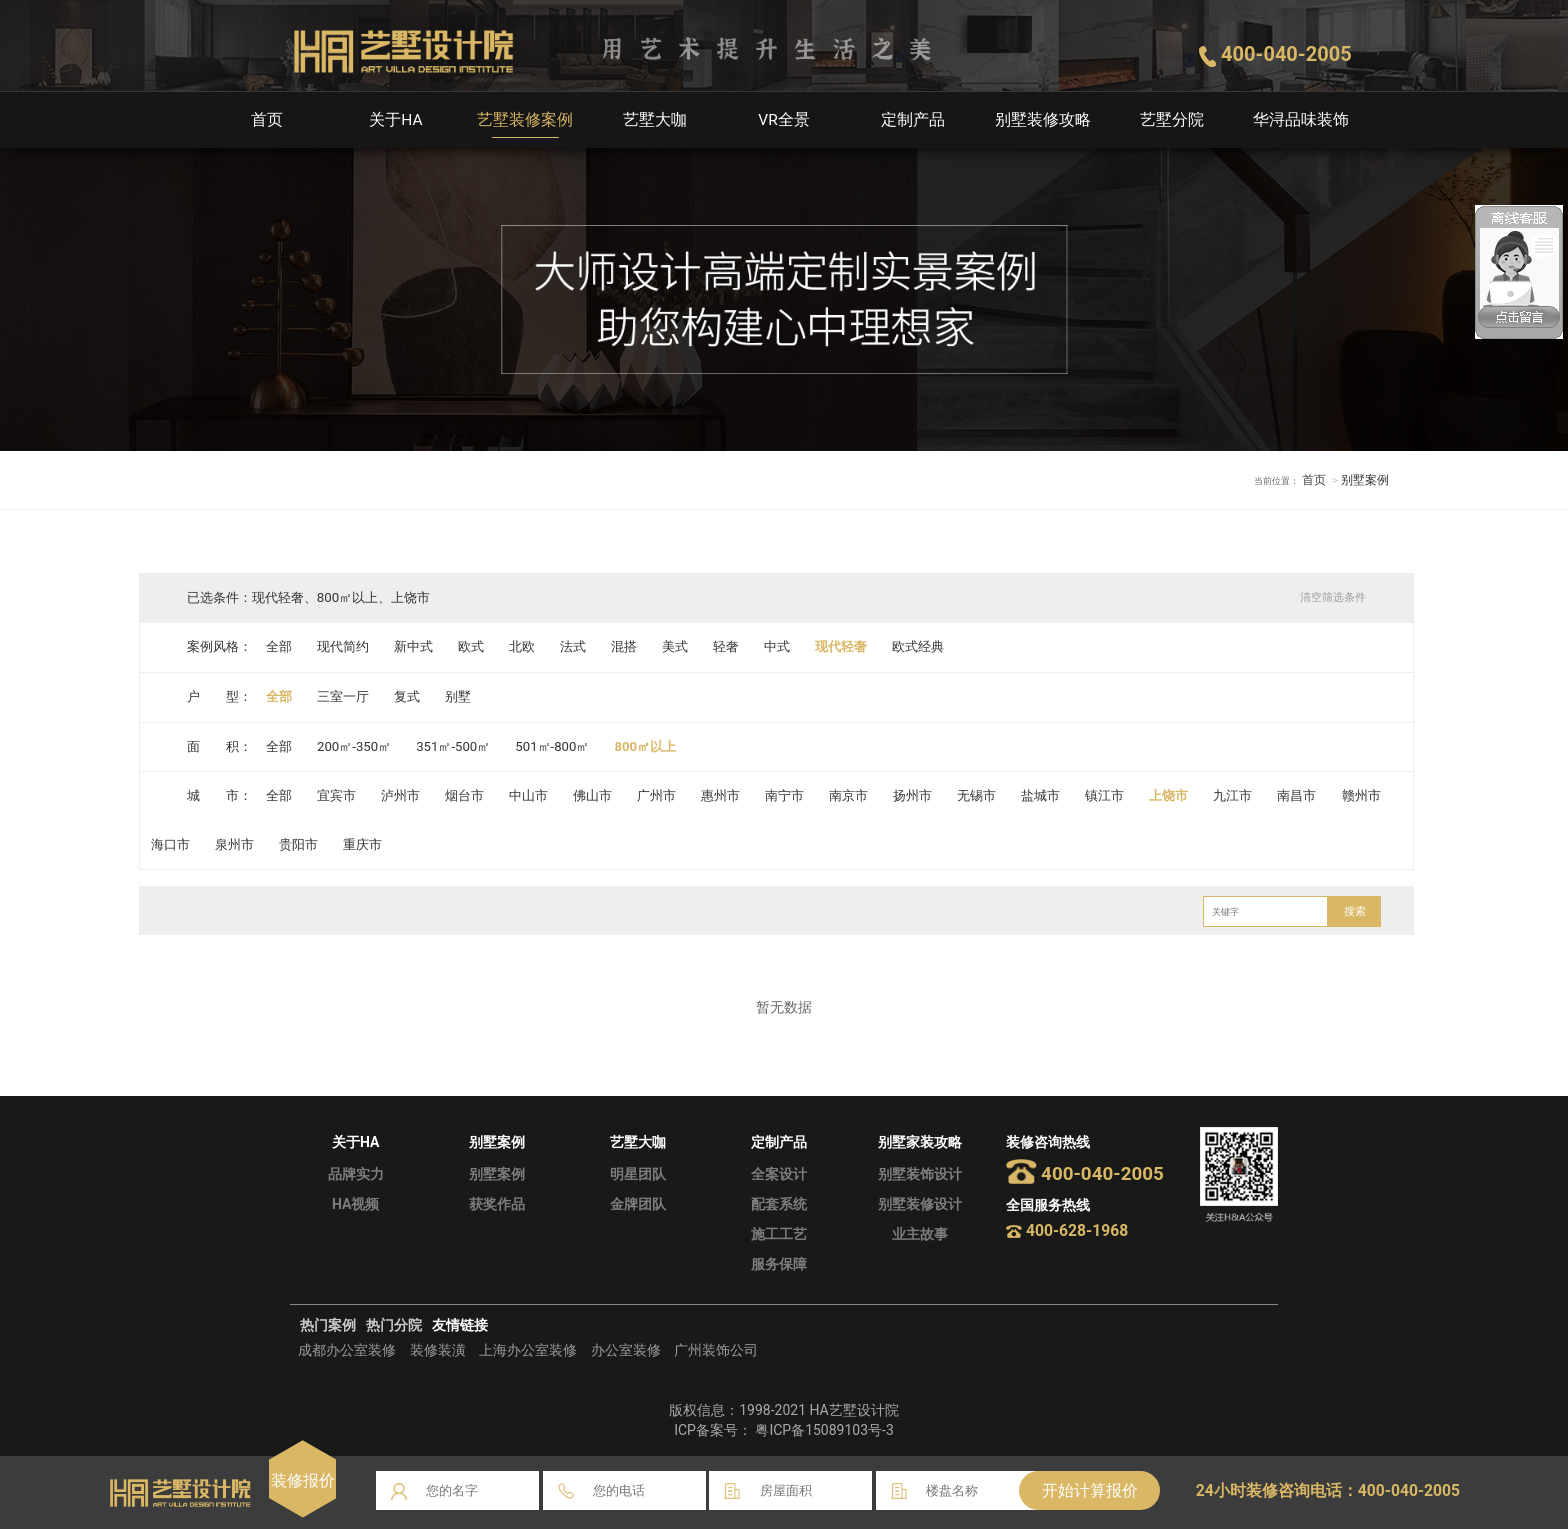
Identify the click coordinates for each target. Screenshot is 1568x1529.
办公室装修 (626, 1350)
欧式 (472, 646)
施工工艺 (779, 1234)
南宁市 (786, 795)
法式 (574, 646)
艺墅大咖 (655, 119)
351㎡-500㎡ (454, 746)
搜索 (1355, 911)
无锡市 (979, 795)
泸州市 (401, 795)
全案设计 (779, 1174)
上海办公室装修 (528, 1350)
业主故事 (920, 1234)
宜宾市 (336, 795)
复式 (408, 696)
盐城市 (1043, 795)
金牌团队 (638, 1204)
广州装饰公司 (716, 1350)
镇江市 (1107, 795)
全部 (279, 646)
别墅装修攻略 (1043, 119)
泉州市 (234, 844)
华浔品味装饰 (1301, 119)
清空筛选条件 (1333, 597)
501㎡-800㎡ (554, 746)
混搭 (626, 646)
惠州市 (722, 795)
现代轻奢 (844, 646)
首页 (267, 119)
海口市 (170, 844)
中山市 (529, 795)
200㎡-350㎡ (354, 746)
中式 (779, 646)
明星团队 (638, 1174)
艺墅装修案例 (525, 119)
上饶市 (1172, 795)
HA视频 (355, 1204)
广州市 (658, 795)
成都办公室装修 (347, 1350)
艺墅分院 (1172, 119)
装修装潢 (438, 1350)
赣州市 (1364, 795)
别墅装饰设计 (920, 1174)
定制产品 (913, 119)
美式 (677, 646)
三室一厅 (343, 696)
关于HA (396, 119)
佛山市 (593, 795)
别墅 (459, 696)
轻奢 (728, 646)
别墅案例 (497, 1174)
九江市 (1236, 795)
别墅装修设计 (920, 1204)
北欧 (523, 646)
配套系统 (779, 1204)
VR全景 (784, 119)
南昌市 (1300, 795)
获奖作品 (497, 1204)
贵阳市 (298, 844)
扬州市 (915, 795)
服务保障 (779, 1264)
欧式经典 (921, 646)
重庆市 (362, 844)
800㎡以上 (648, 746)
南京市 (850, 795)
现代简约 (343, 646)
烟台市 (465, 795)
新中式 (414, 646)
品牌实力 (356, 1174)
